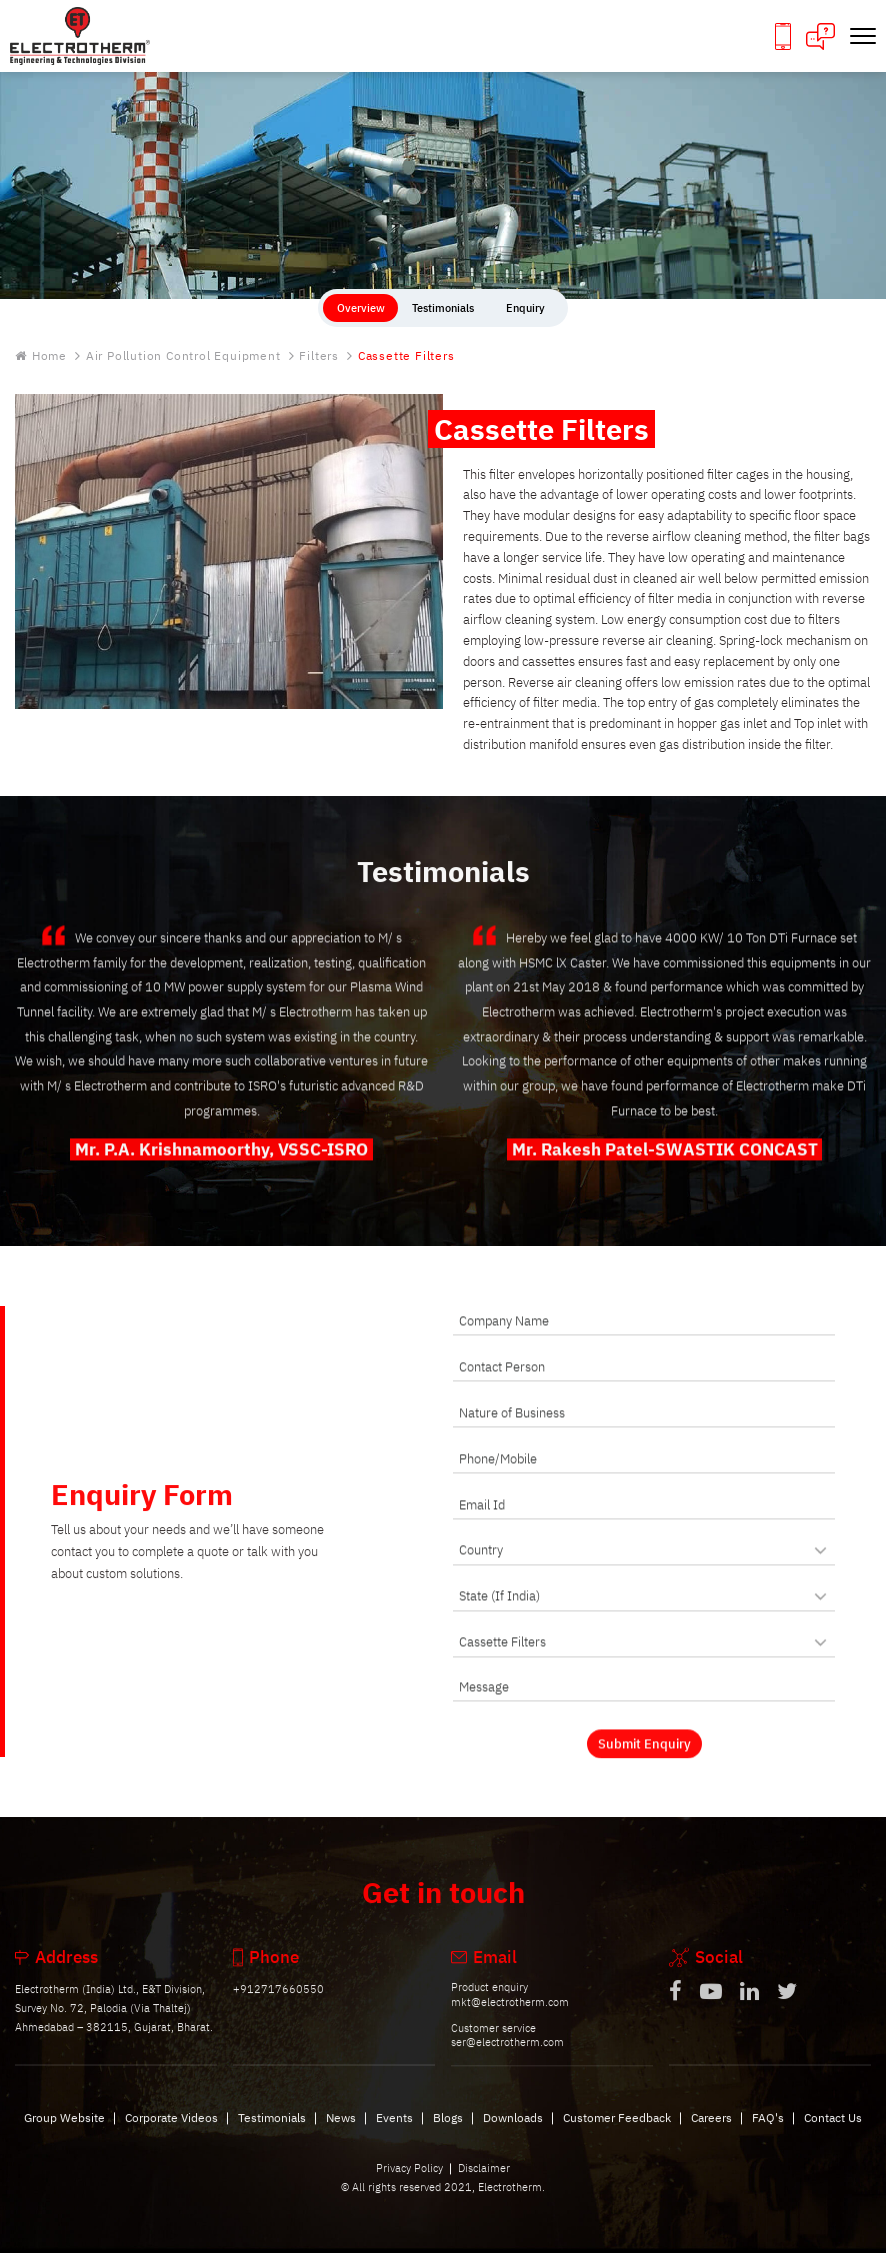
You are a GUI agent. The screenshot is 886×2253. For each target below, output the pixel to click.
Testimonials (272, 2133)
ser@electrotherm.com (507, 2059)
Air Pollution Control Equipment (183, 356)
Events (394, 2133)
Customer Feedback (617, 2133)
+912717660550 (278, 2006)
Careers (711, 2133)
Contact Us (833, 2133)
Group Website (64, 2133)
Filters (319, 356)
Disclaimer (484, 2184)
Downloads (513, 2133)
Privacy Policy (409, 2184)
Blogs (448, 2133)
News (341, 2133)
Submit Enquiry (644, 1759)
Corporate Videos (171, 2133)
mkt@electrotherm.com (510, 2018)
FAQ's (768, 2133)
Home (41, 356)
